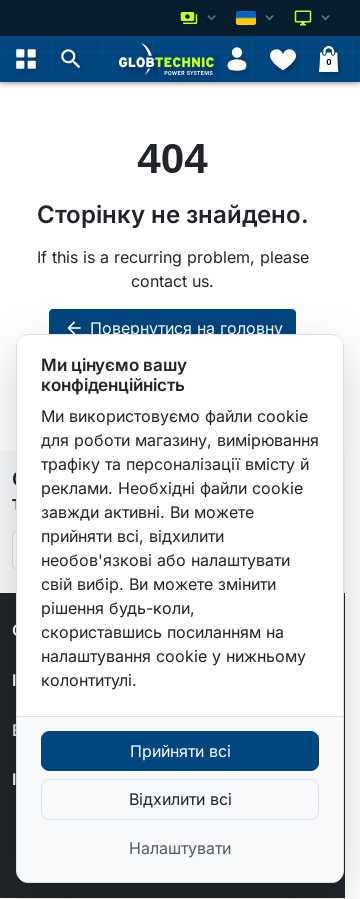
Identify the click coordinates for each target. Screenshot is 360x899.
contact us (170, 281)
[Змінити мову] (257, 18)
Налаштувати (180, 848)
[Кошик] (329, 59)
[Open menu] (26, 59)
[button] (71, 59)
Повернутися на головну (172, 328)
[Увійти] (237, 59)
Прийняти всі (180, 751)
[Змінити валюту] (200, 18)
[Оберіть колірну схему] (314, 18)
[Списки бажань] (283, 59)
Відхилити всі (180, 799)
